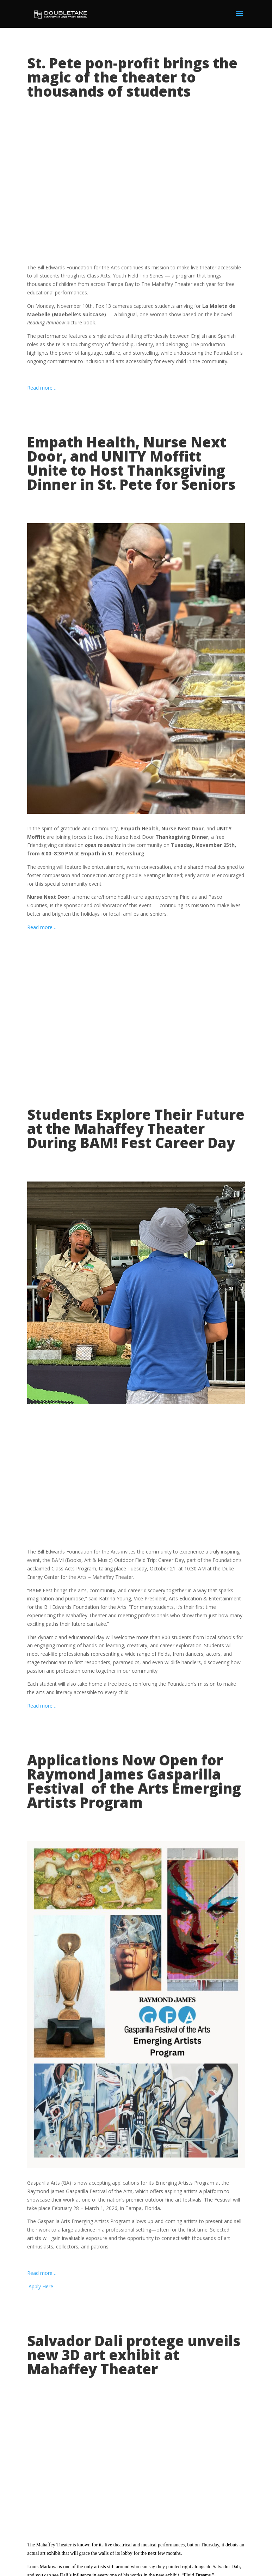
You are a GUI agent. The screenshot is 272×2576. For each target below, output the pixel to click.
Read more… (41, 387)
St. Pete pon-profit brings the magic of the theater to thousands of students (132, 77)
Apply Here (40, 2286)
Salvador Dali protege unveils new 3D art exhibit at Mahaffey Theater (133, 2355)
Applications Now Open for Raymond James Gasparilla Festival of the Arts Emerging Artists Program (134, 1781)
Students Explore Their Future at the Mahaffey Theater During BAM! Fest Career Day (136, 1128)
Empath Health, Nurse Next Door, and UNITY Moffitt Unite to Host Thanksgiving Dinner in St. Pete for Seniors (131, 463)
